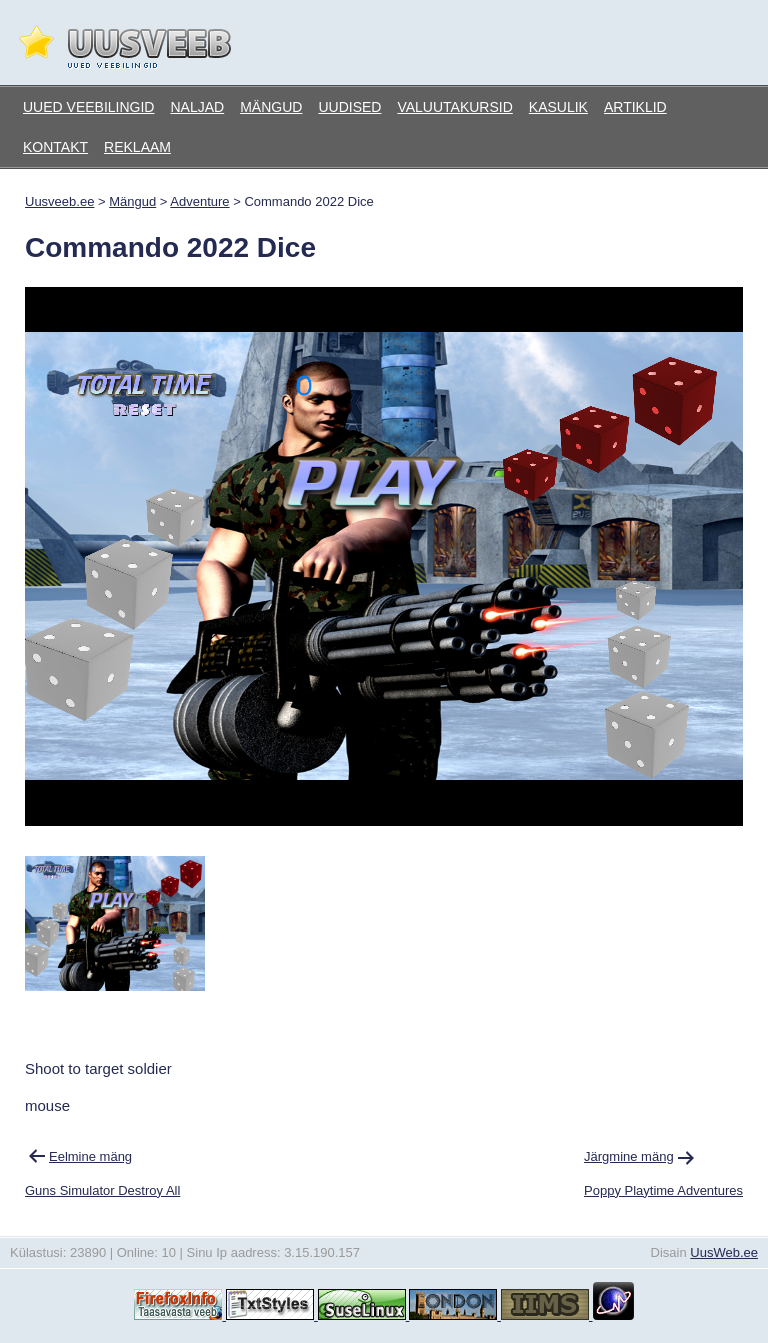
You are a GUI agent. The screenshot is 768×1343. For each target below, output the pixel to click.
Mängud (271, 107)
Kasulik (558, 107)
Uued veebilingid (88, 107)
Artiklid (635, 107)
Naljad (197, 107)
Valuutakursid (454, 107)
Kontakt (55, 147)
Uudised (349, 107)
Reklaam (137, 147)
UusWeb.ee (724, 1252)
